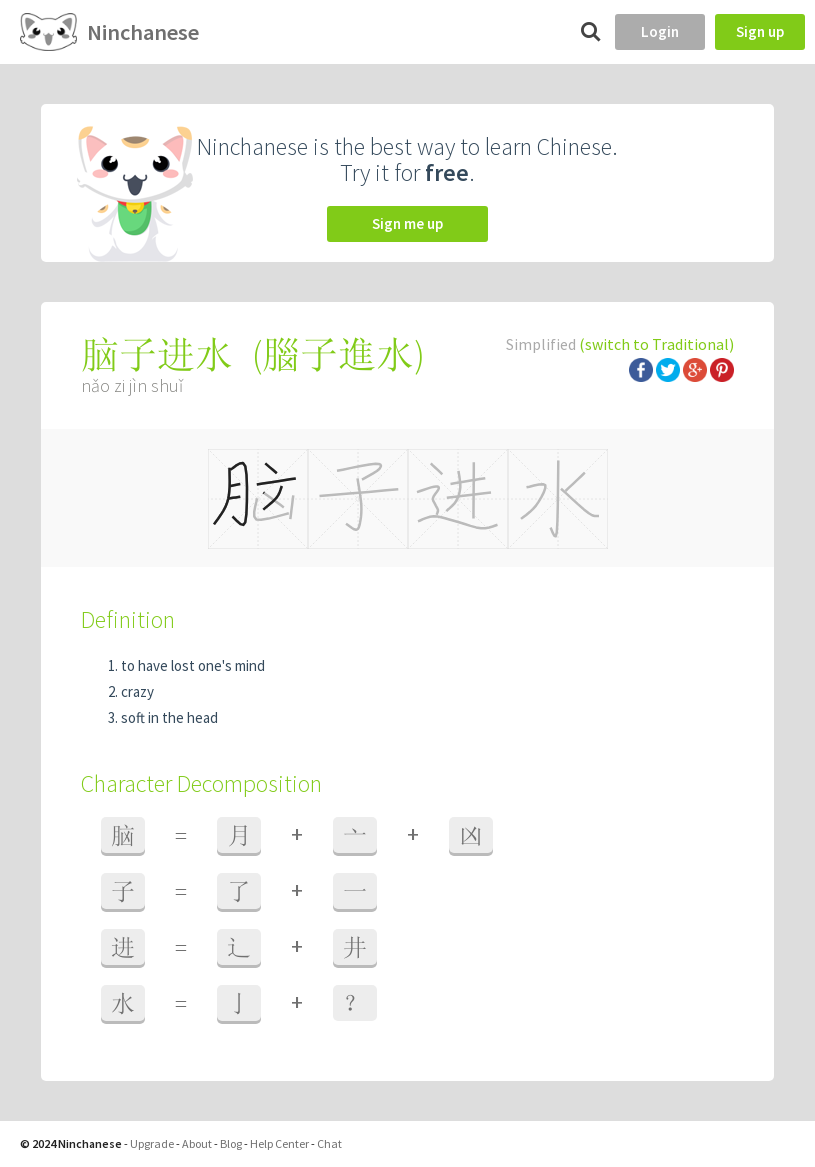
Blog (231, 1143)
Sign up (760, 31)
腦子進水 (338, 354)
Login (660, 31)
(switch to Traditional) (656, 344)
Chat (329, 1143)
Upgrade (152, 1143)
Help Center (279, 1143)
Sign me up (407, 223)
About (197, 1143)
